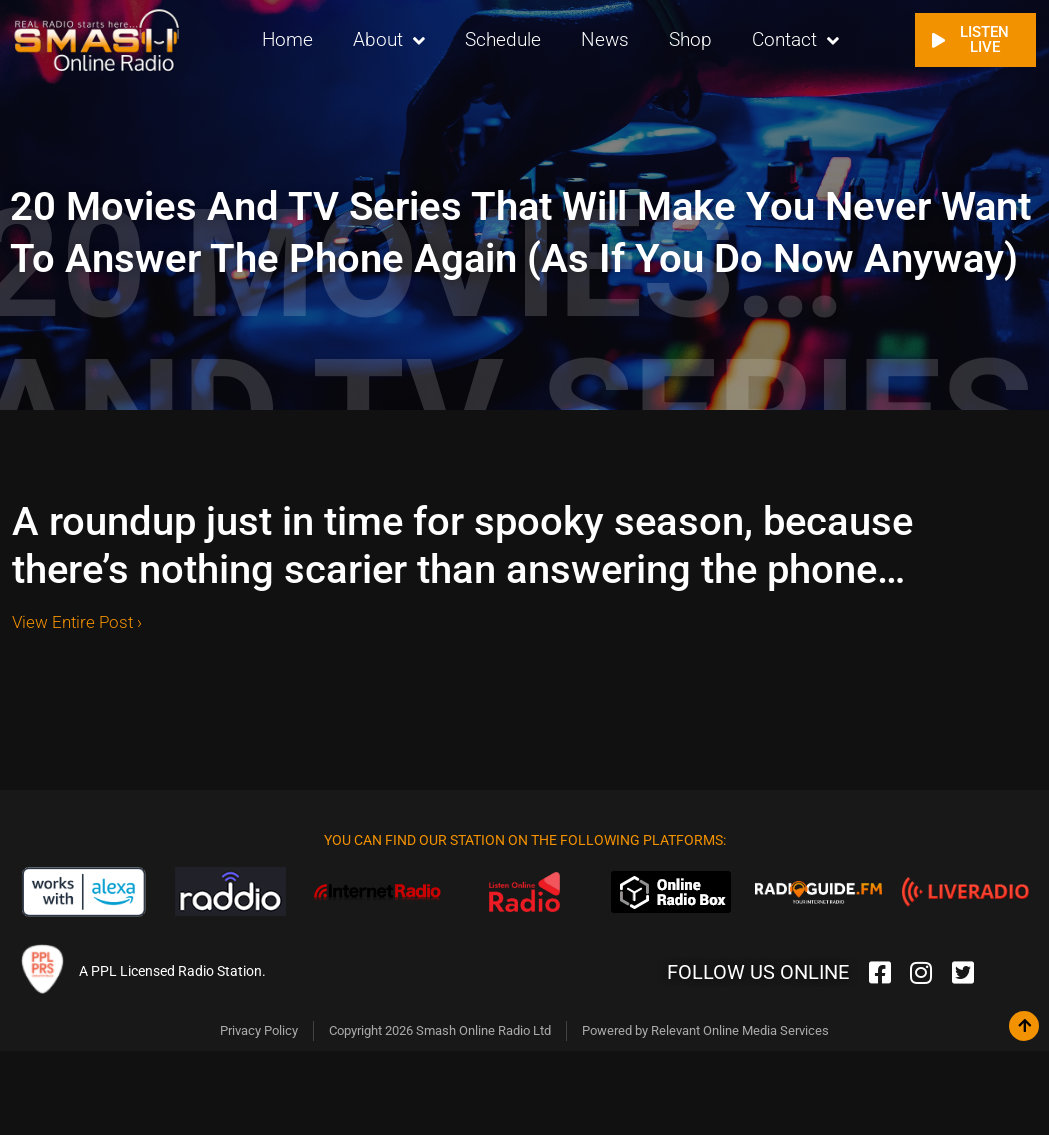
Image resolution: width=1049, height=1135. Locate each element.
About (389, 40)
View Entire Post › (77, 622)
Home (287, 39)
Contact (795, 40)
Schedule (503, 39)
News (605, 39)
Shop (690, 39)
